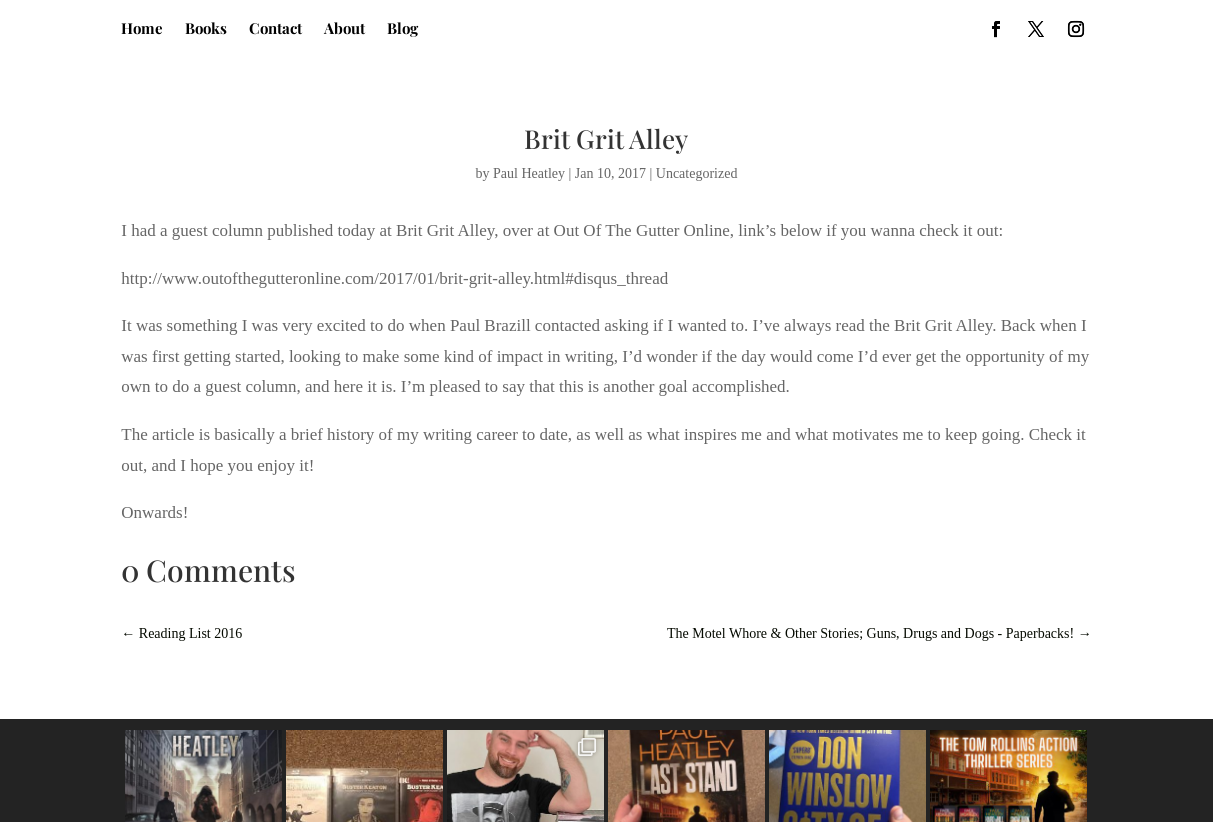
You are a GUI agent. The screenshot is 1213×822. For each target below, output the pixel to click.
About (344, 29)
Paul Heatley (529, 173)
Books (206, 29)
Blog (402, 29)
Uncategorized (697, 173)
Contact (275, 29)
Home (142, 29)
